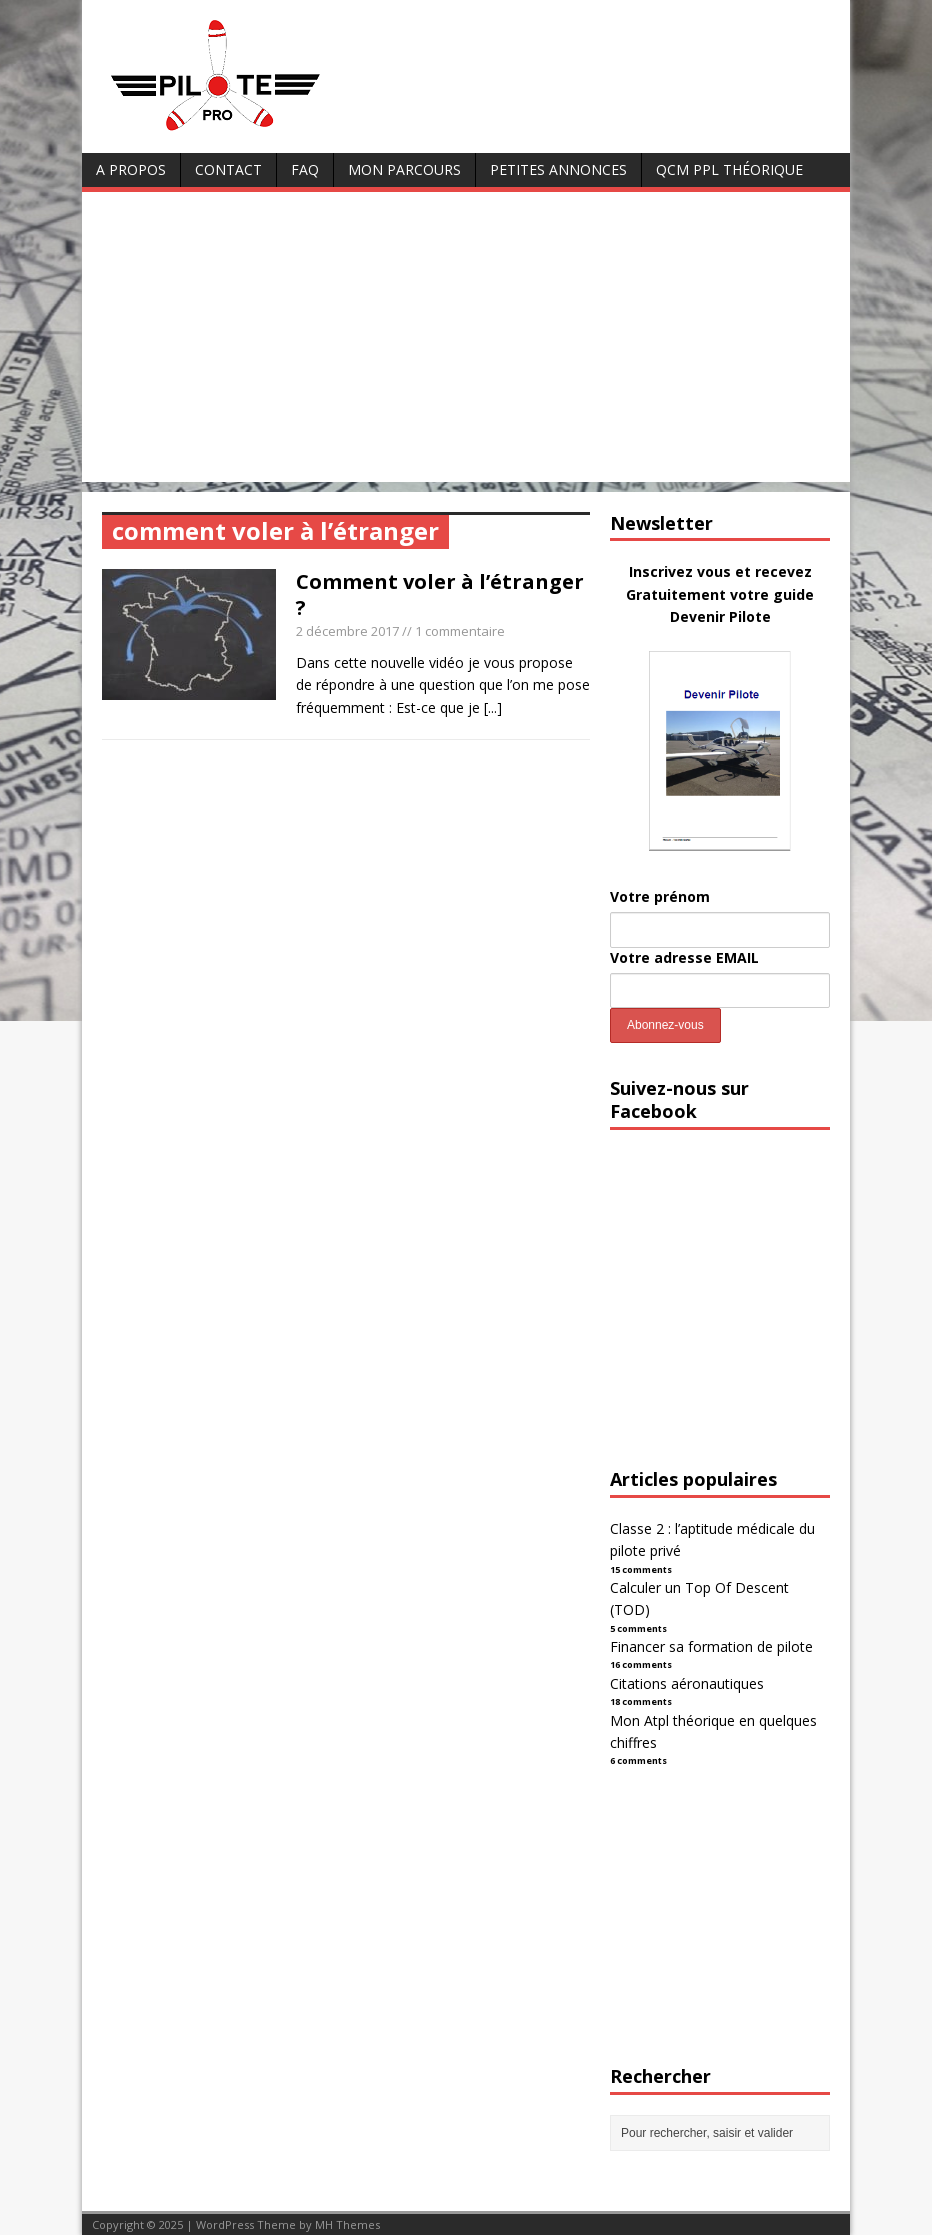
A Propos (131, 169)
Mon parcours (404, 169)
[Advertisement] (466, 342)
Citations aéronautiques (687, 1683)
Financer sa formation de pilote (711, 1646)
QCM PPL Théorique (729, 169)
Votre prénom (660, 896)
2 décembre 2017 (347, 631)
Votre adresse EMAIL (684, 957)
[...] (493, 707)
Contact (228, 169)
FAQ (305, 169)
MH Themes (347, 2224)
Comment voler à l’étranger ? (440, 594)
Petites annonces (558, 169)
